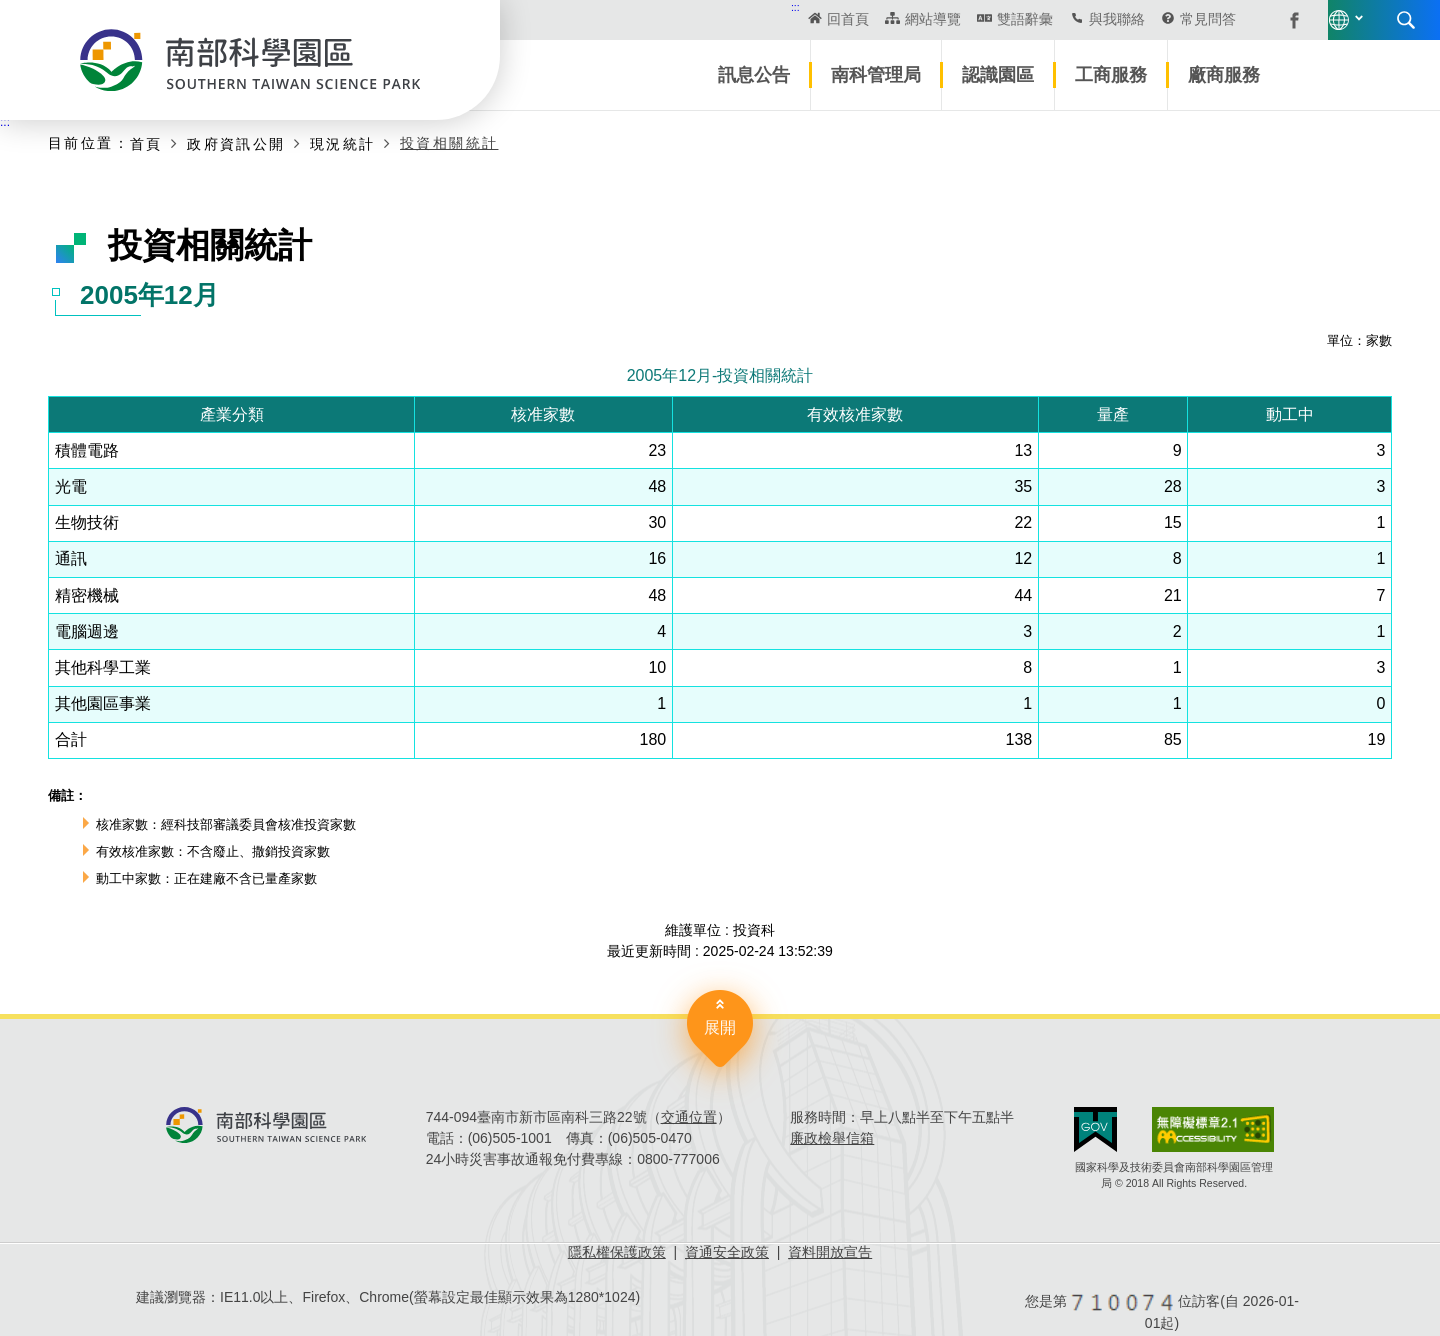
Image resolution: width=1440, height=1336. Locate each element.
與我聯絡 (954, 19)
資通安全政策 (727, 1252)
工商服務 (1111, 75)
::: (633, 7)
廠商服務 (1224, 75)
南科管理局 (876, 75)
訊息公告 (754, 75)
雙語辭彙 (862, 19)
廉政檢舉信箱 (832, 1138)
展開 (720, 1027)
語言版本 (1188, 20)
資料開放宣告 (830, 1252)
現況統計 (343, 144)
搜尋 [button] (1255, 20)
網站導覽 (770, 19)
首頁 (146, 144)
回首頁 (686, 19)
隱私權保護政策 (617, 1252)
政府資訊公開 (236, 144)
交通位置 (689, 1117)
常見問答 (1046, 19)
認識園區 (998, 75)
